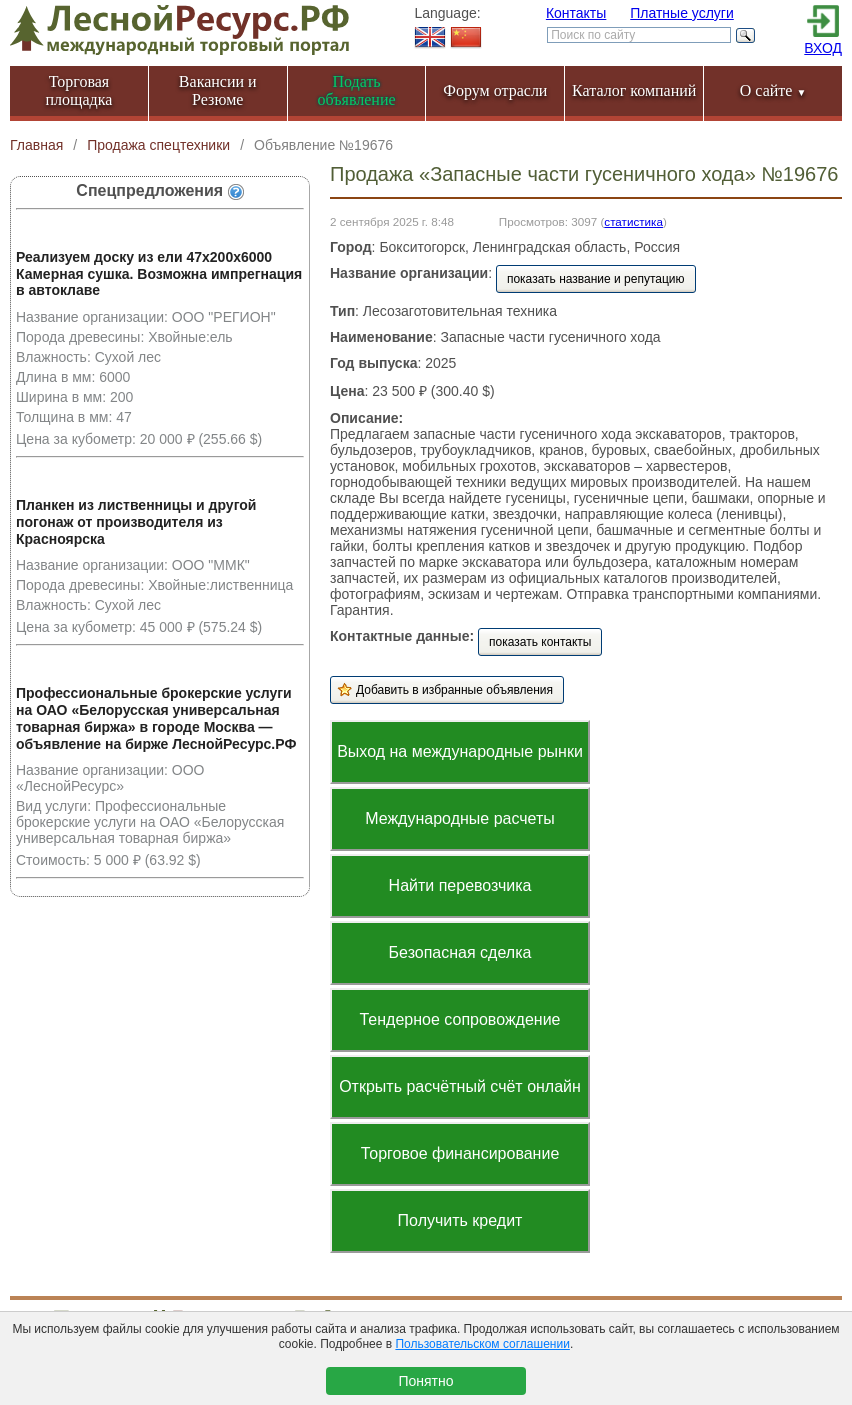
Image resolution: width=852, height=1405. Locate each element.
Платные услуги (682, 13)
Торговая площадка (79, 90)
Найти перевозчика (460, 885)
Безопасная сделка (460, 952)
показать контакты (540, 642)
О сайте (773, 90)
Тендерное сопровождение (459, 1019)
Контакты (576, 13)
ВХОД (823, 48)
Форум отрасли (495, 90)
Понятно (425, 1381)
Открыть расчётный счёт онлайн (460, 1086)
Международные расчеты (460, 818)
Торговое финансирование (460, 1153)
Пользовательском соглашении (482, 1344)
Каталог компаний (634, 90)
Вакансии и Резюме (218, 90)
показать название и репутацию (596, 279)
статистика (633, 221)
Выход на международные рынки (460, 751)
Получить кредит (460, 1220)
